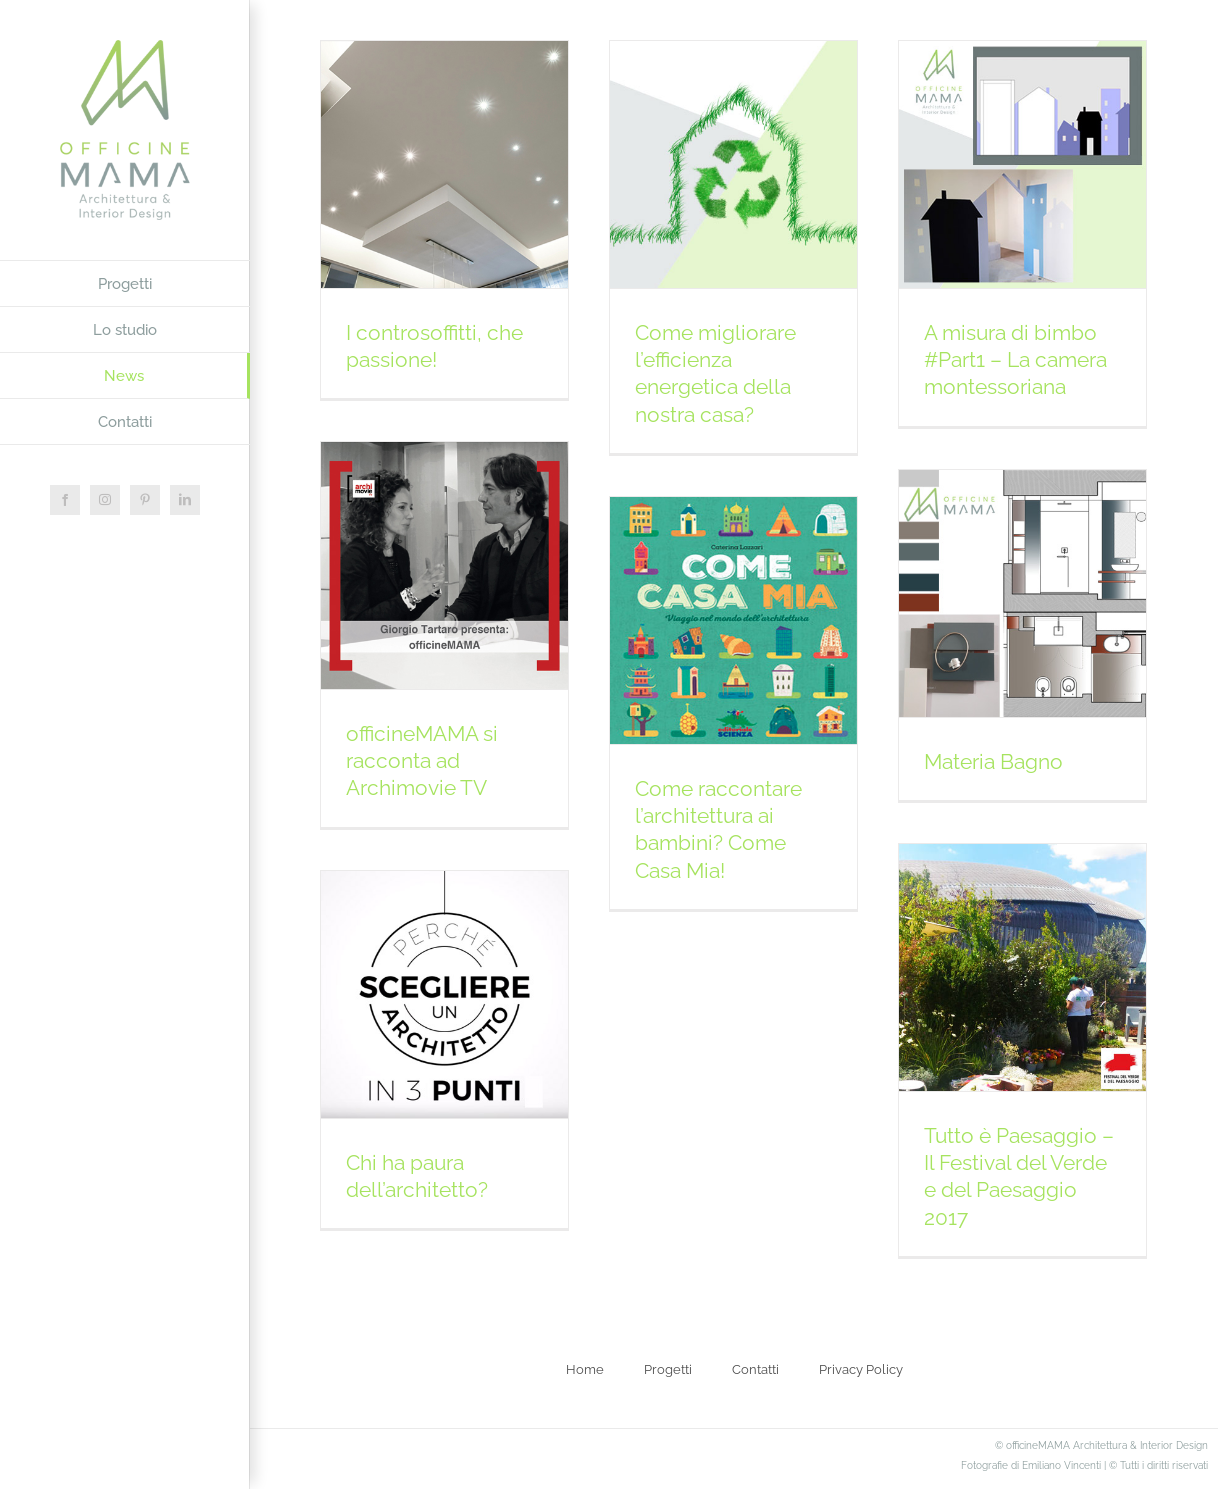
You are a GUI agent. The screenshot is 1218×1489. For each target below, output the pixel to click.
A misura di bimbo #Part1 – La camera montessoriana (1015, 359)
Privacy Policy (861, 1369)
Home (585, 1369)
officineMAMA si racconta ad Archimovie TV (422, 760)
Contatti (755, 1369)
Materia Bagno (993, 761)
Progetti (668, 1369)
